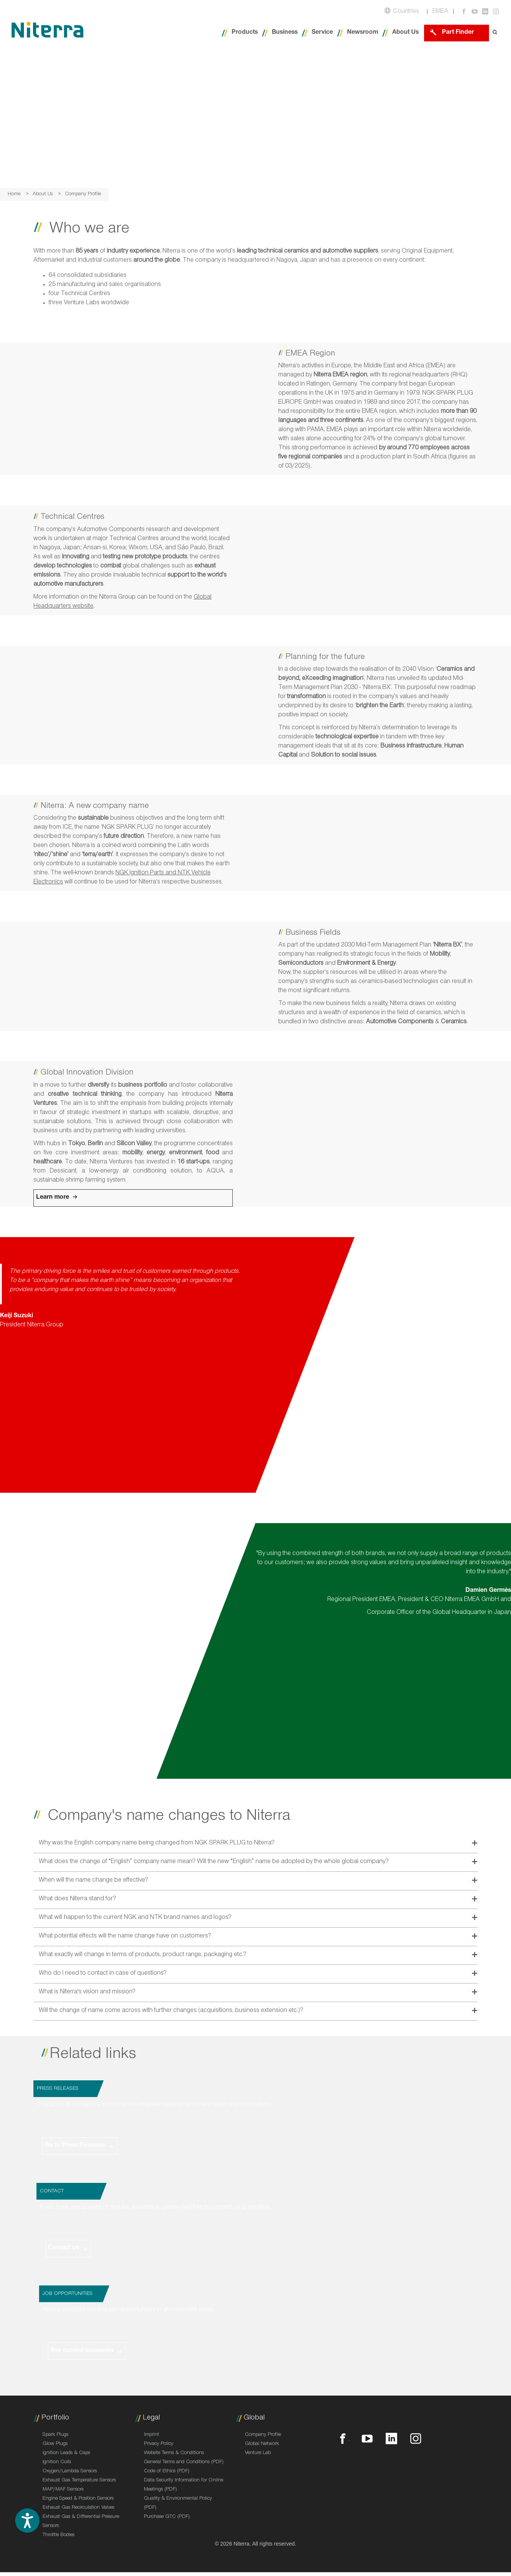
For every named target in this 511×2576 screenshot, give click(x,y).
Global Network (262, 2444)
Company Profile (263, 2435)
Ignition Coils (57, 2462)
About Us (405, 33)
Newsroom (362, 33)
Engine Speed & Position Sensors (78, 2499)
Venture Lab (258, 2453)
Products (245, 33)
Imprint (151, 2435)
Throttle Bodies (58, 2535)
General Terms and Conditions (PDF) (184, 2462)
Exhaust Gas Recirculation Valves (78, 2508)
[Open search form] (495, 33)
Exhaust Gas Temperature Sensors (79, 2480)
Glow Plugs (55, 2444)
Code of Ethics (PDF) (166, 2471)
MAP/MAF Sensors (63, 2489)
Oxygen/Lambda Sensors (70, 2471)
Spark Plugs (55, 2435)
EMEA (440, 12)
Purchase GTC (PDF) (167, 2517)
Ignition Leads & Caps (66, 2453)
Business (285, 33)
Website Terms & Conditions (174, 2453)
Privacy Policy (158, 2444)
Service (322, 33)
